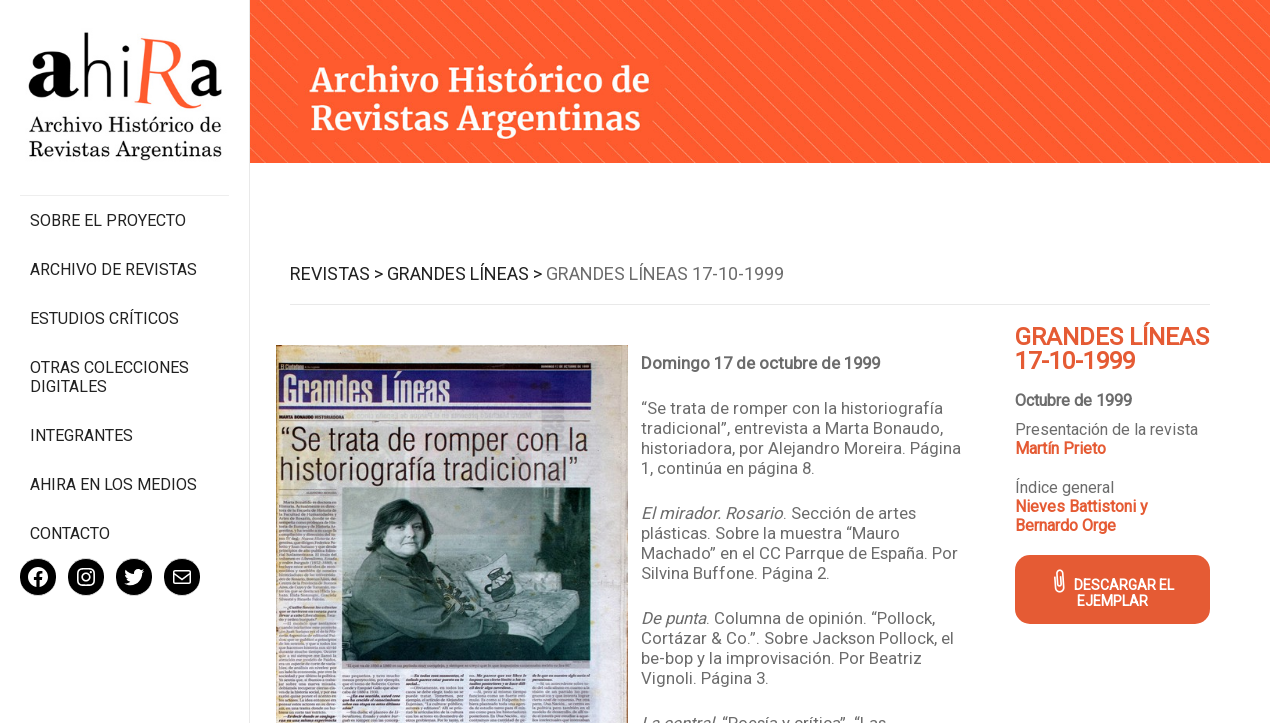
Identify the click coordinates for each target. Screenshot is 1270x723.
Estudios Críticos (104, 318)
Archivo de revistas (113, 269)
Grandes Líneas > (464, 273)
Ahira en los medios (113, 484)
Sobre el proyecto (108, 220)
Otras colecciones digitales (109, 377)
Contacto (70, 533)
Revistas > (336, 273)
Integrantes (81, 435)
